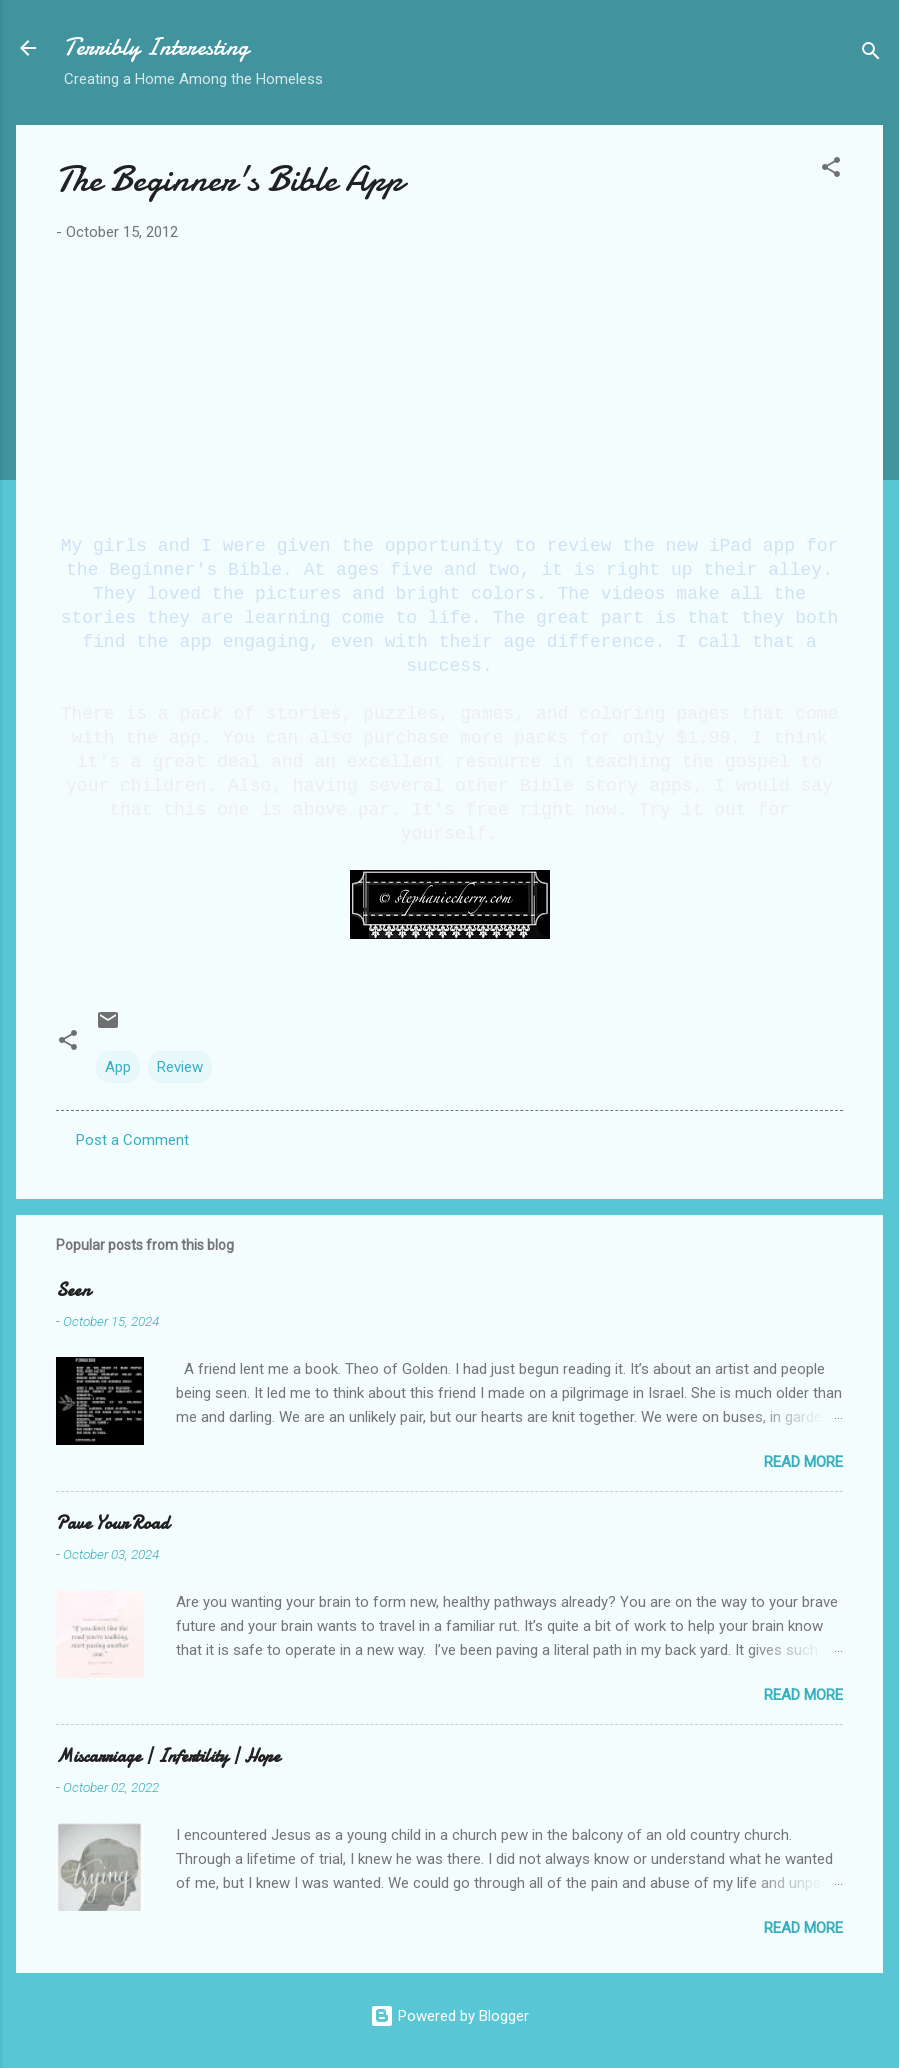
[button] (831, 170)
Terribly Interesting (156, 47)
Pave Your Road (112, 1523)
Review (180, 1067)
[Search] (871, 54)
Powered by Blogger (449, 2016)
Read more (803, 1462)
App (118, 1067)
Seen (73, 1290)
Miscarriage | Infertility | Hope (168, 1756)
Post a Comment (132, 1140)
